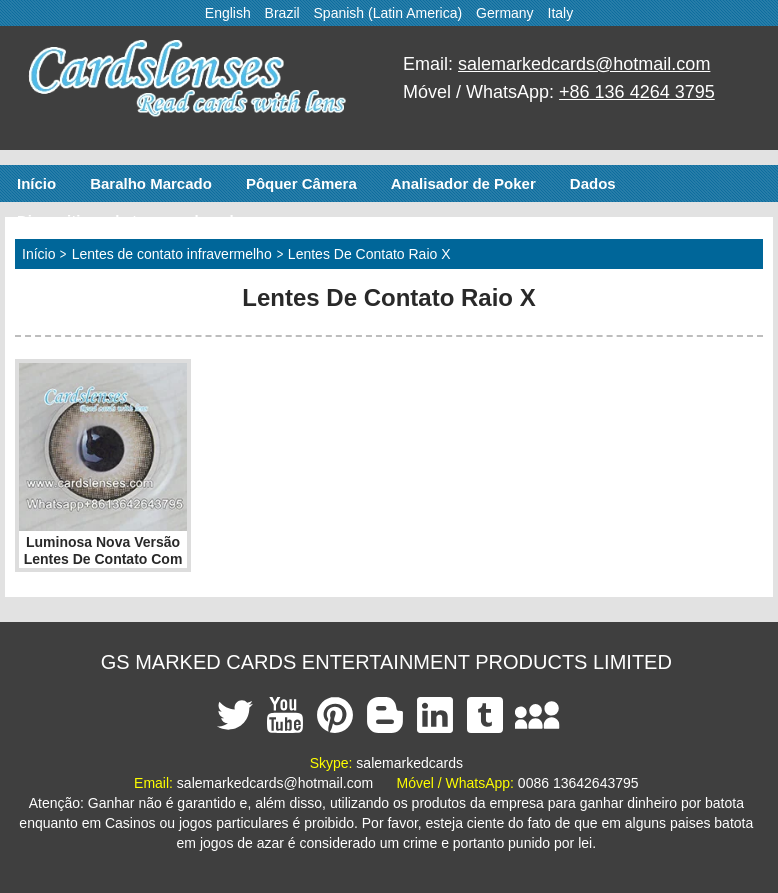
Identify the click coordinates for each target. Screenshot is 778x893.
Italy (561, 13)
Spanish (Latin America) (388, 13)
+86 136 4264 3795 (637, 92)
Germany (505, 13)
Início (36, 183)
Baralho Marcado (151, 183)
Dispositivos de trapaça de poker (134, 220)
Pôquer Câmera (301, 183)
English (228, 13)
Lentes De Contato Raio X (369, 254)
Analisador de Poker (463, 183)
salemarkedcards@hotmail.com (584, 64)
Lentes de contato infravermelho (172, 254)
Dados (593, 183)
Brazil (282, 13)
